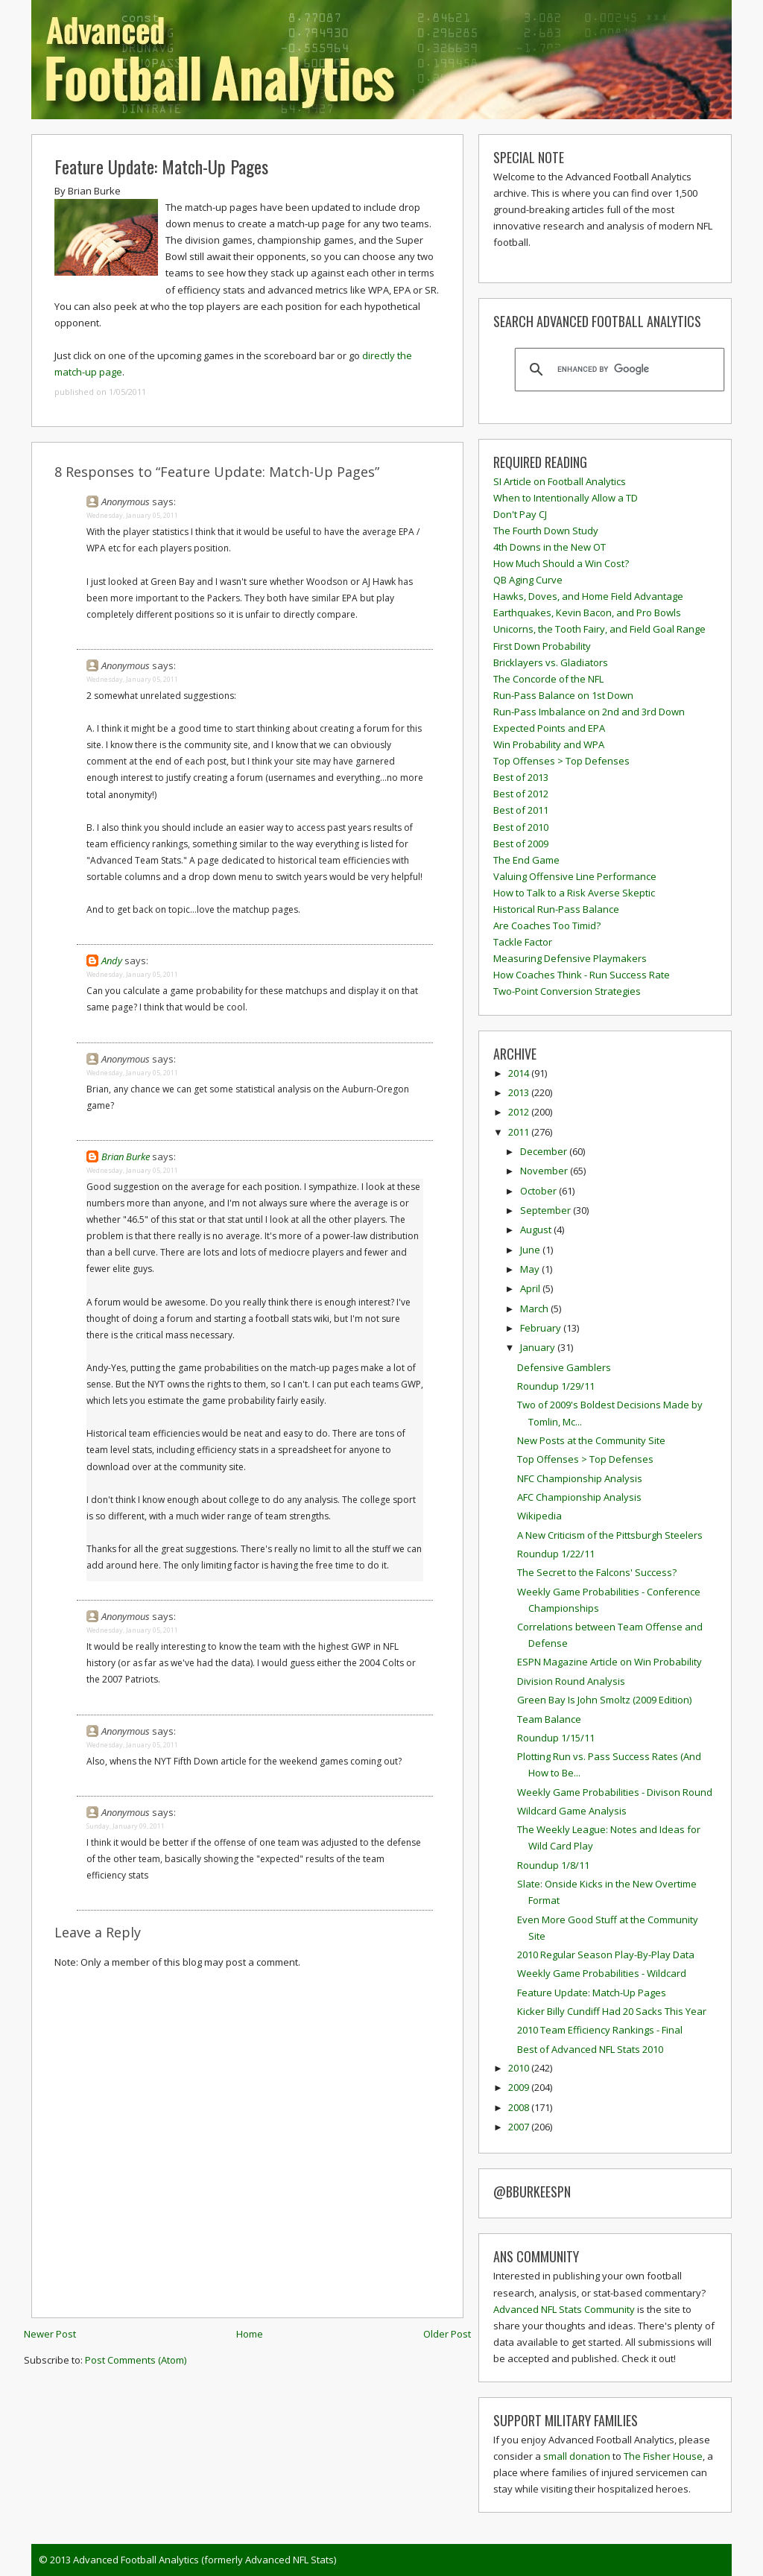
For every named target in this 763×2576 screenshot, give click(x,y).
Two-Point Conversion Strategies (567, 991)
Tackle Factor (522, 942)
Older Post (447, 2334)
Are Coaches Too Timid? (547, 925)
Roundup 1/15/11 (556, 1737)
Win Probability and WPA (548, 744)
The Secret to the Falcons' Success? (597, 1572)
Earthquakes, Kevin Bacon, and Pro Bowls (587, 612)
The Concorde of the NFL (548, 679)
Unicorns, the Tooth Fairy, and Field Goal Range (599, 629)
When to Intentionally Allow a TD (565, 497)
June (531, 1249)
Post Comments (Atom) (135, 2360)
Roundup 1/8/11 (553, 1865)
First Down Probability (542, 646)
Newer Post (50, 2334)
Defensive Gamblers (564, 1367)
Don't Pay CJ (520, 514)
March (535, 1308)
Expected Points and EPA (549, 728)
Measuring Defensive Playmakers (570, 958)
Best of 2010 (520, 827)
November (545, 1170)
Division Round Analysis (571, 1681)
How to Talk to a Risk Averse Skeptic (574, 892)
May (531, 1269)
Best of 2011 (520, 810)
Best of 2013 (520, 777)
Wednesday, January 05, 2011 (132, 515)
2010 (519, 2068)
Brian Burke (125, 1156)
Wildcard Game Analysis (572, 1810)
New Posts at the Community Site (591, 1440)
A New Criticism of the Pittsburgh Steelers (610, 1535)
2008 (519, 2107)
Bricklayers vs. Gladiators (550, 662)
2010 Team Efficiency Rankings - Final (600, 2030)
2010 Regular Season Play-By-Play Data (605, 1954)
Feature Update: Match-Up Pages (161, 166)
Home (249, 2334)
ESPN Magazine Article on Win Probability (609, 1661)
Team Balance (549, 1719)
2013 (519, 1092)
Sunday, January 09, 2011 (125, 1826)
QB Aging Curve (528, 579)
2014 (519, 1073)
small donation (576, 2456)
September (546, 1210)
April (531, 1288)
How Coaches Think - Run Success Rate (581, 974)
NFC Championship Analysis (579, 1478)
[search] (617, 370)
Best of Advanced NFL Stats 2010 (590, 2049)
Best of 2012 (520, 793)
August (537, 1229)
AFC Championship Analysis (579, 1497)
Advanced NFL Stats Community (564, 2309)
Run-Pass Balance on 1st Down (563, 695)
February (541, 1328)
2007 (519, 2126)
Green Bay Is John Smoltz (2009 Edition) (604, 1699)
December (544, 1151)
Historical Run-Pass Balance (556, 909)
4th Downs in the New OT (549, 547)
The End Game (526, 860)
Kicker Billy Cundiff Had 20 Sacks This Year (611, 2011)
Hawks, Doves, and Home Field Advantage (588, 596)
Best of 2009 (520, 843)
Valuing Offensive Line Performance (574, 876)
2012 (519, 1111)
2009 (519, 2087)
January (538, 1347)
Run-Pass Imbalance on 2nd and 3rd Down (589, 711)
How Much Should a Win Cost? (561, 563)
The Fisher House (663, 2456)
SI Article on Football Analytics (559, 481)
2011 (519, 1132)
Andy (111, 960)
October (539, 1190)
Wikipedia (539, 1515)
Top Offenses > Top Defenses (561, 761)
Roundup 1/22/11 (556, 1553)
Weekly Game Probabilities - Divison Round (614, 1792)
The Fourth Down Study (545, 530)
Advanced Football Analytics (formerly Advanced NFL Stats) (204, 2559)
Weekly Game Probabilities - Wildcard (601, 1973)
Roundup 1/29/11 (556, 1386)
